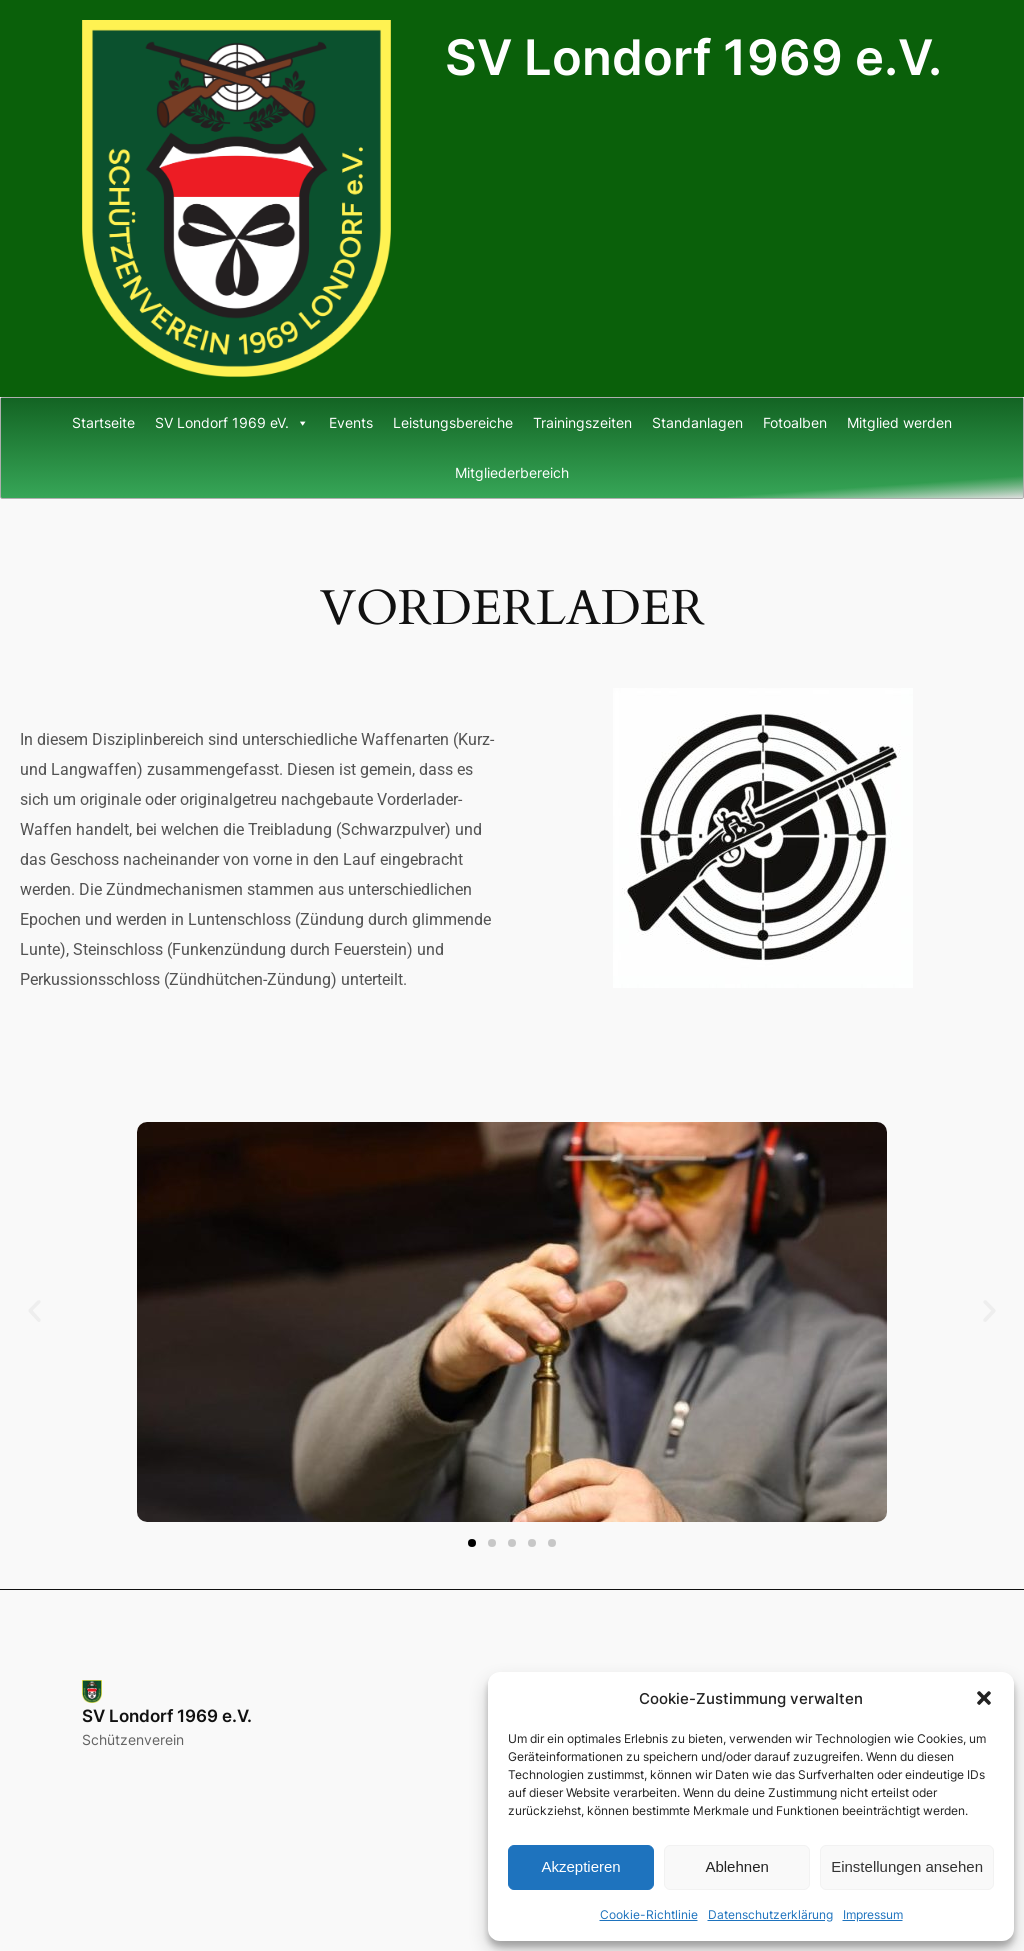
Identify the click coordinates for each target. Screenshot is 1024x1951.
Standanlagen (697, 422)
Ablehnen (736, 1866)
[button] (984, 1698)
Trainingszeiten (582, 422)
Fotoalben (795, 422)
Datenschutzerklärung (770, 1914)
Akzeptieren (580, 1866)
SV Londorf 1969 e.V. (693, 57)
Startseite (103, 422)
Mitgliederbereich (512, 472)
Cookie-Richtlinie (649, 1914)
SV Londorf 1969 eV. (232, 423)
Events (351, 422)
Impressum (873, 1914)
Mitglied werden (899, 422)
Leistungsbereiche (453, 422)
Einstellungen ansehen (907, 1866)
